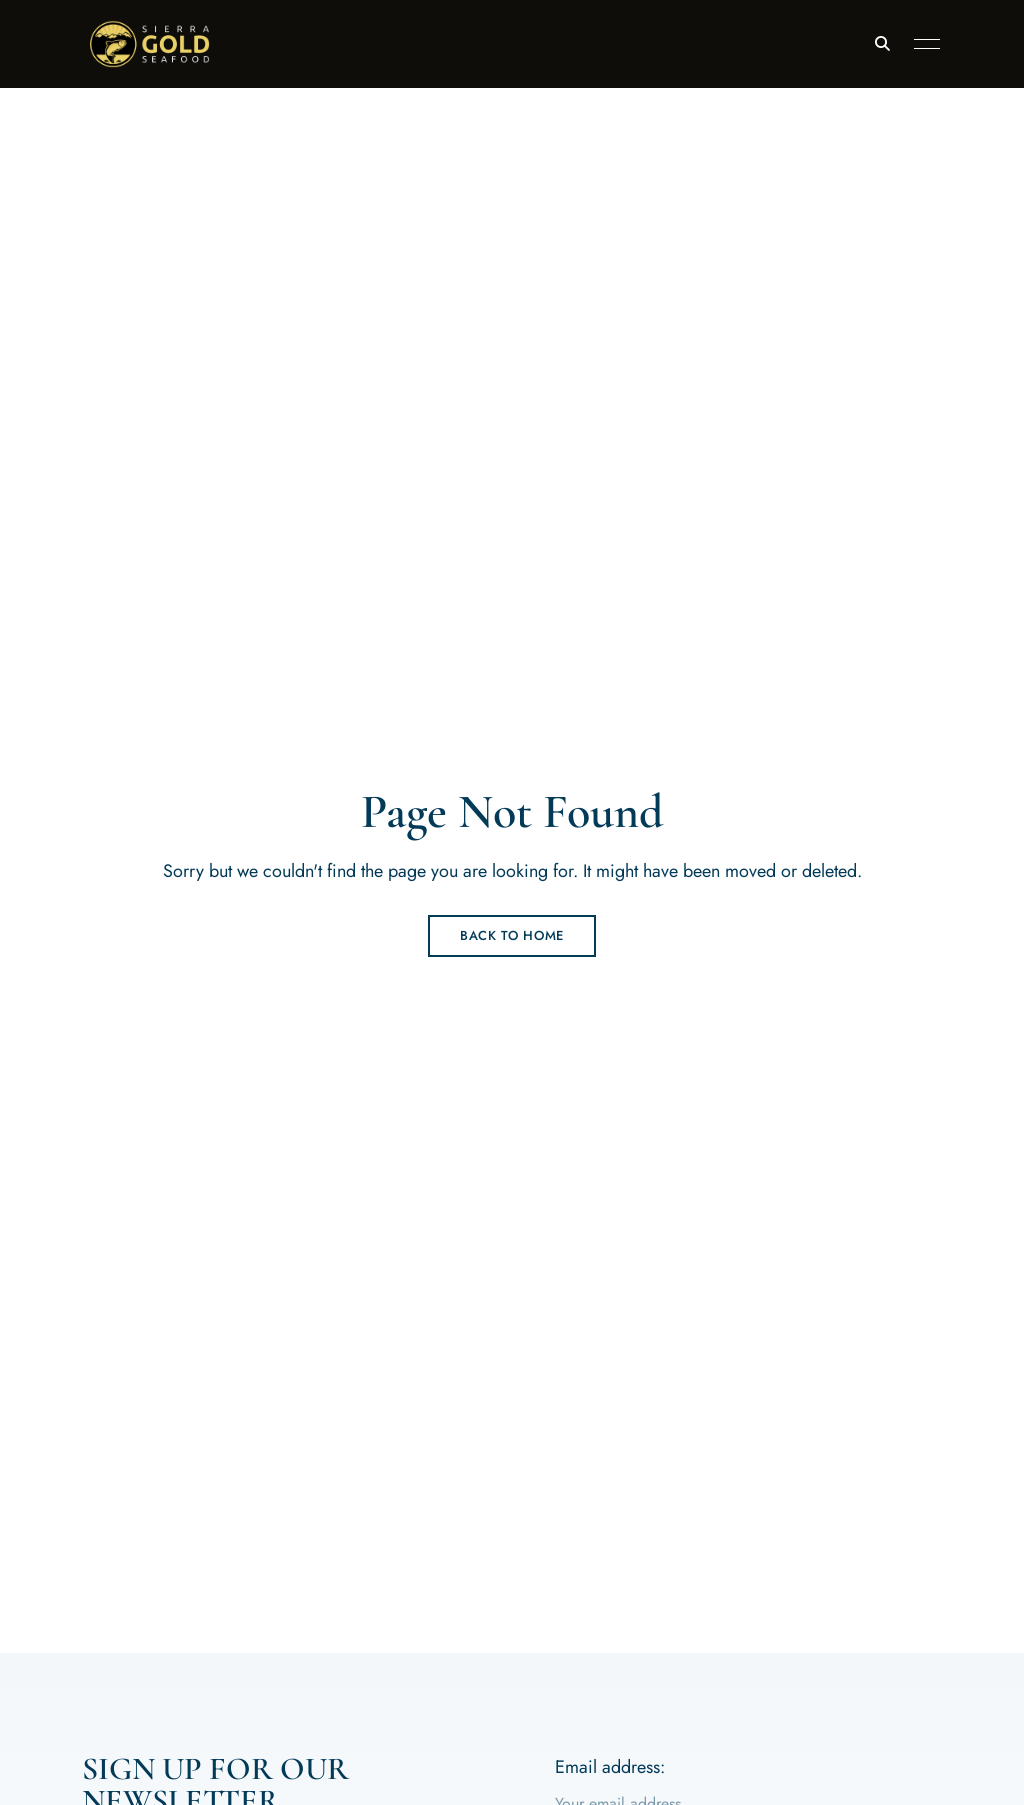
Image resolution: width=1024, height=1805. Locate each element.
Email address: (610, 1767)
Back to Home (512, 935)
